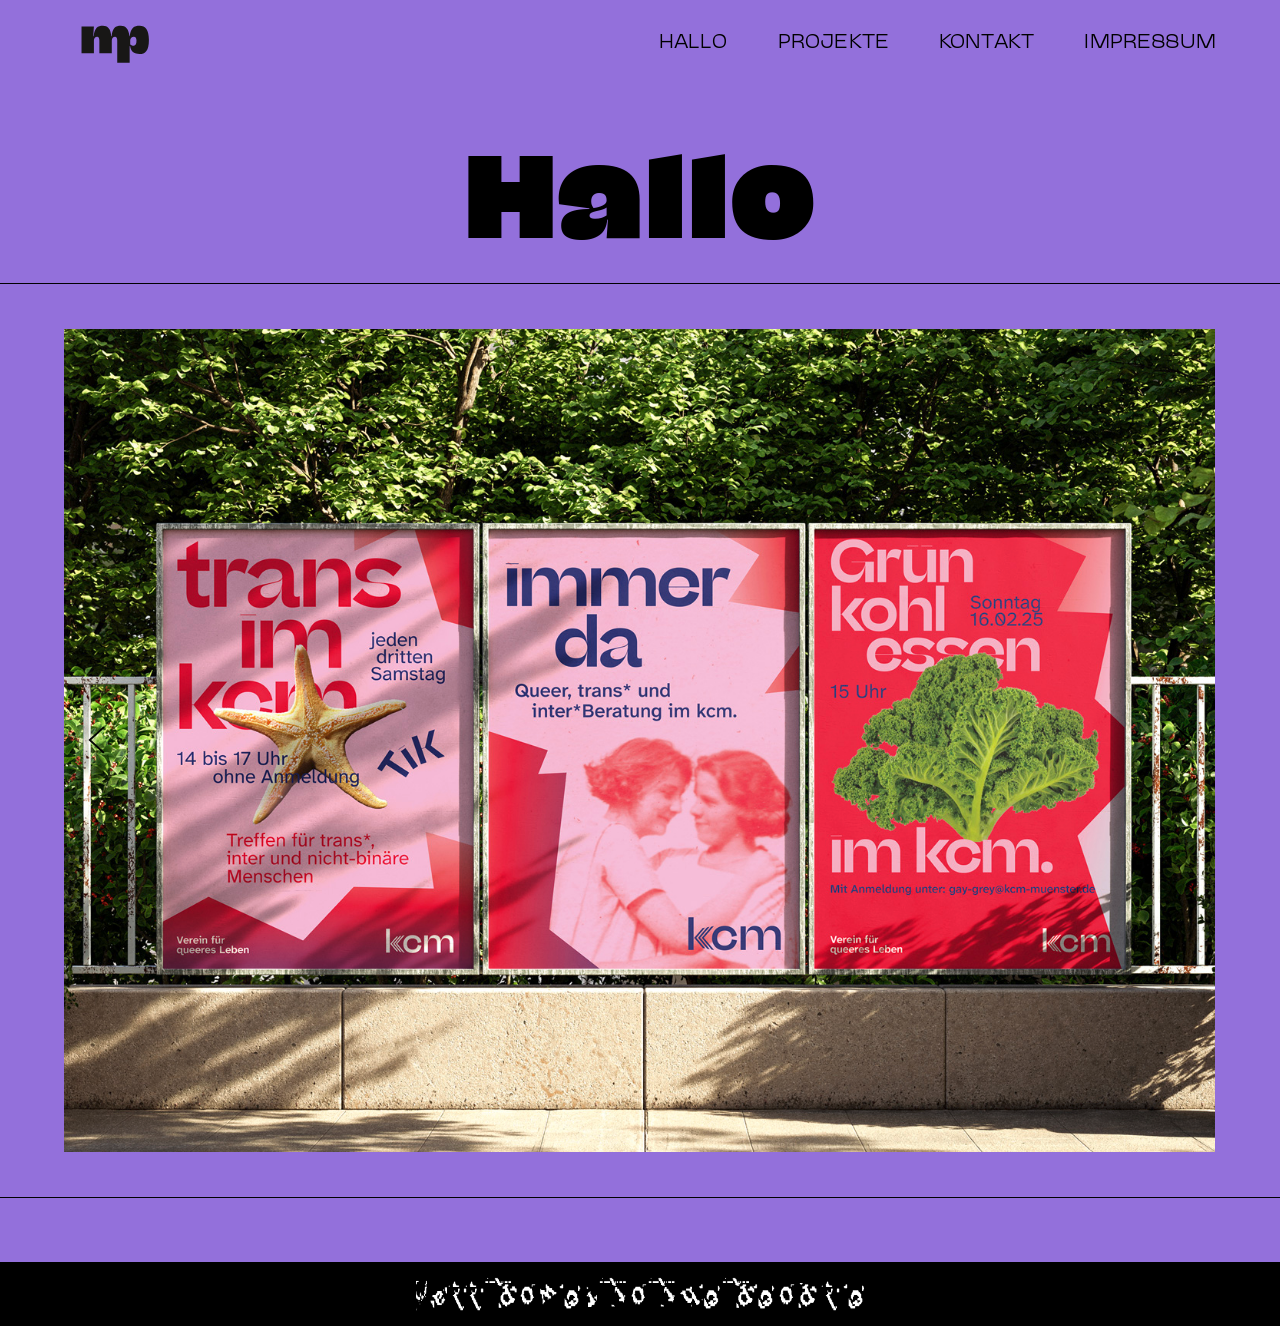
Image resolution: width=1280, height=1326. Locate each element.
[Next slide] (1183, 740)
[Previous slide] (96, 740)
